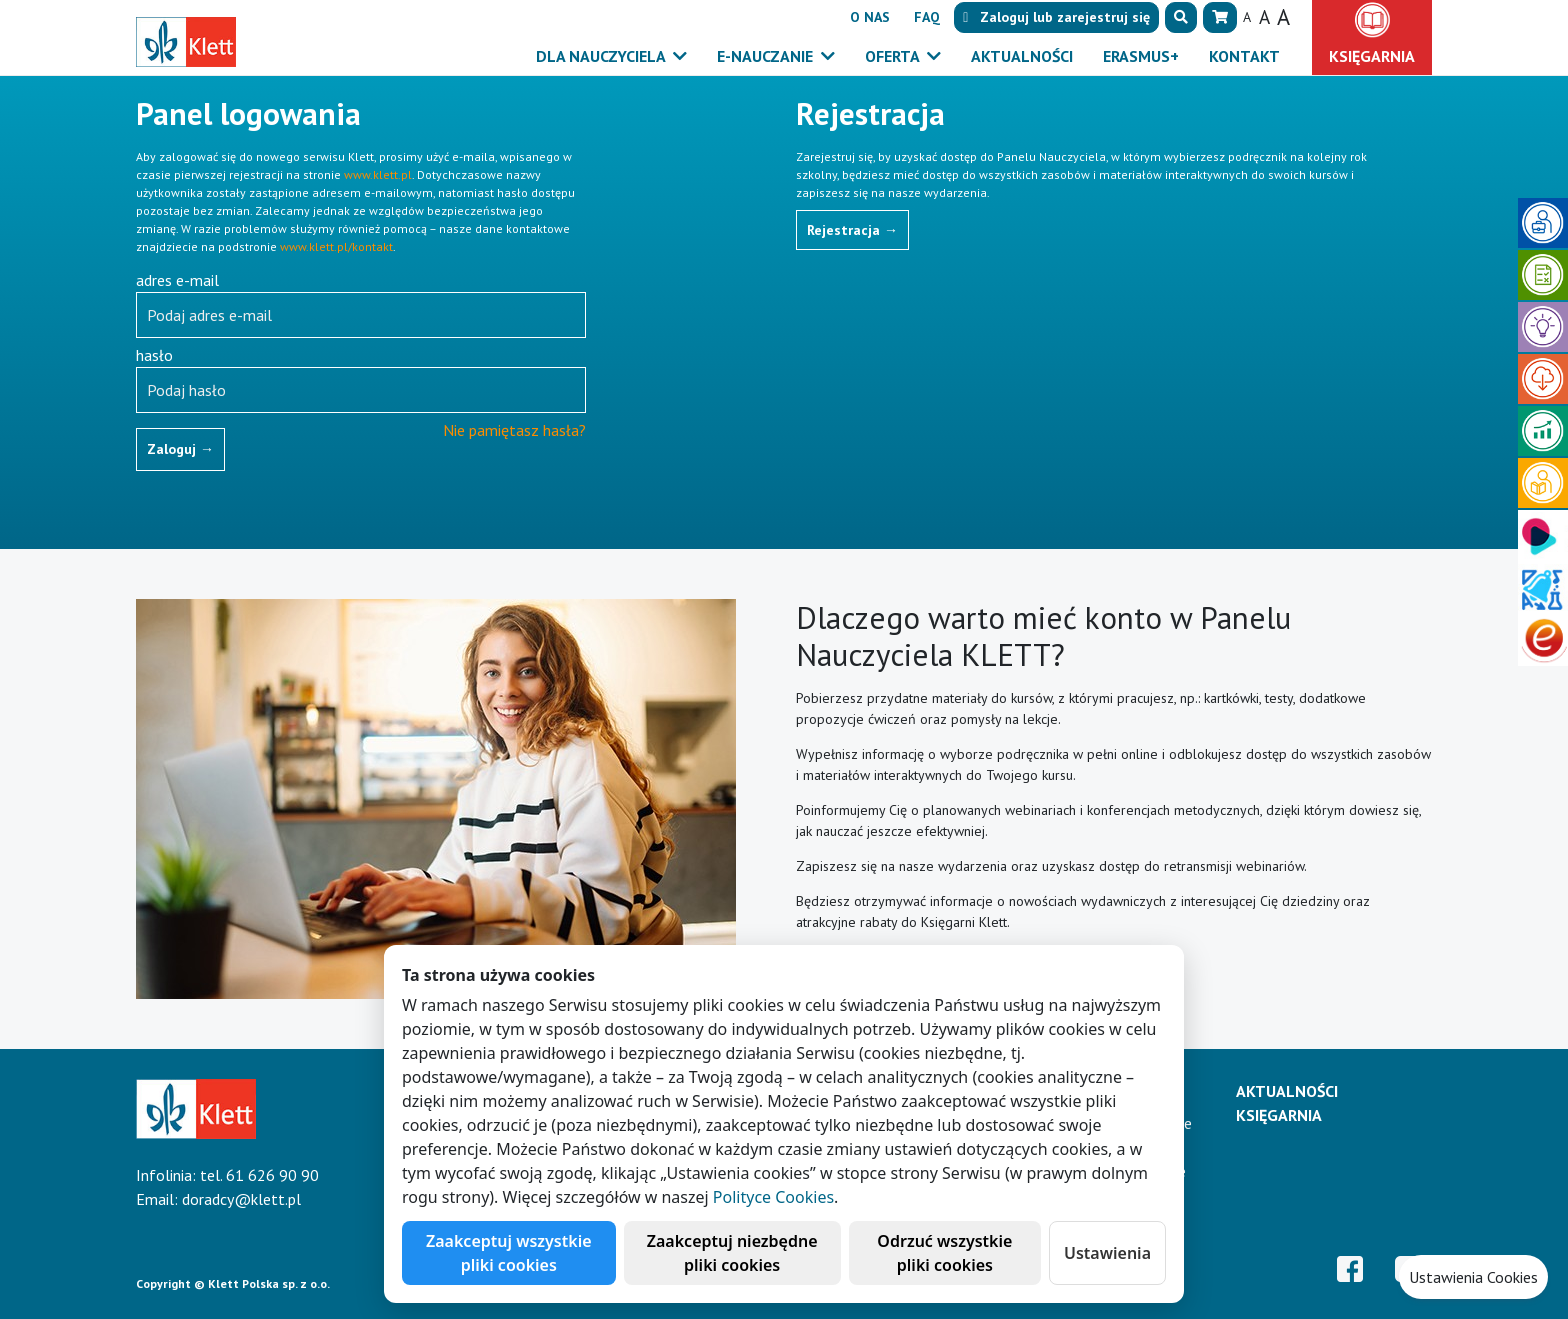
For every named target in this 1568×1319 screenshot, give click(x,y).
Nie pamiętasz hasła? (514, 430)
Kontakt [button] (1244, 56)
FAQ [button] (927, 17)
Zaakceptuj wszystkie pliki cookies (509, 1253)
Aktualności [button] (1022, 56)
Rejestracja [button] (852, 230)
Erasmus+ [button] (1141, 56)
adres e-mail (177, 280)
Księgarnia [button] (1372, 56)
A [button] (1247, 17)
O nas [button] (870, 17)
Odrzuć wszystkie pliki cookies (944, 1253)
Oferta (894, 56)
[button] (1181, 17)
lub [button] (1056, 17)
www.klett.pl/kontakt (336, 246)
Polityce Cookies (773, 1197)
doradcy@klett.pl (241, 1199)
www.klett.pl (378, 174)
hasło (154, 355)
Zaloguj (180, 449)
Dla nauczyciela (602, 56)
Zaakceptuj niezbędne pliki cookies (732, 1253)
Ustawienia (1107, 1253)
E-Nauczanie (767, 56)
